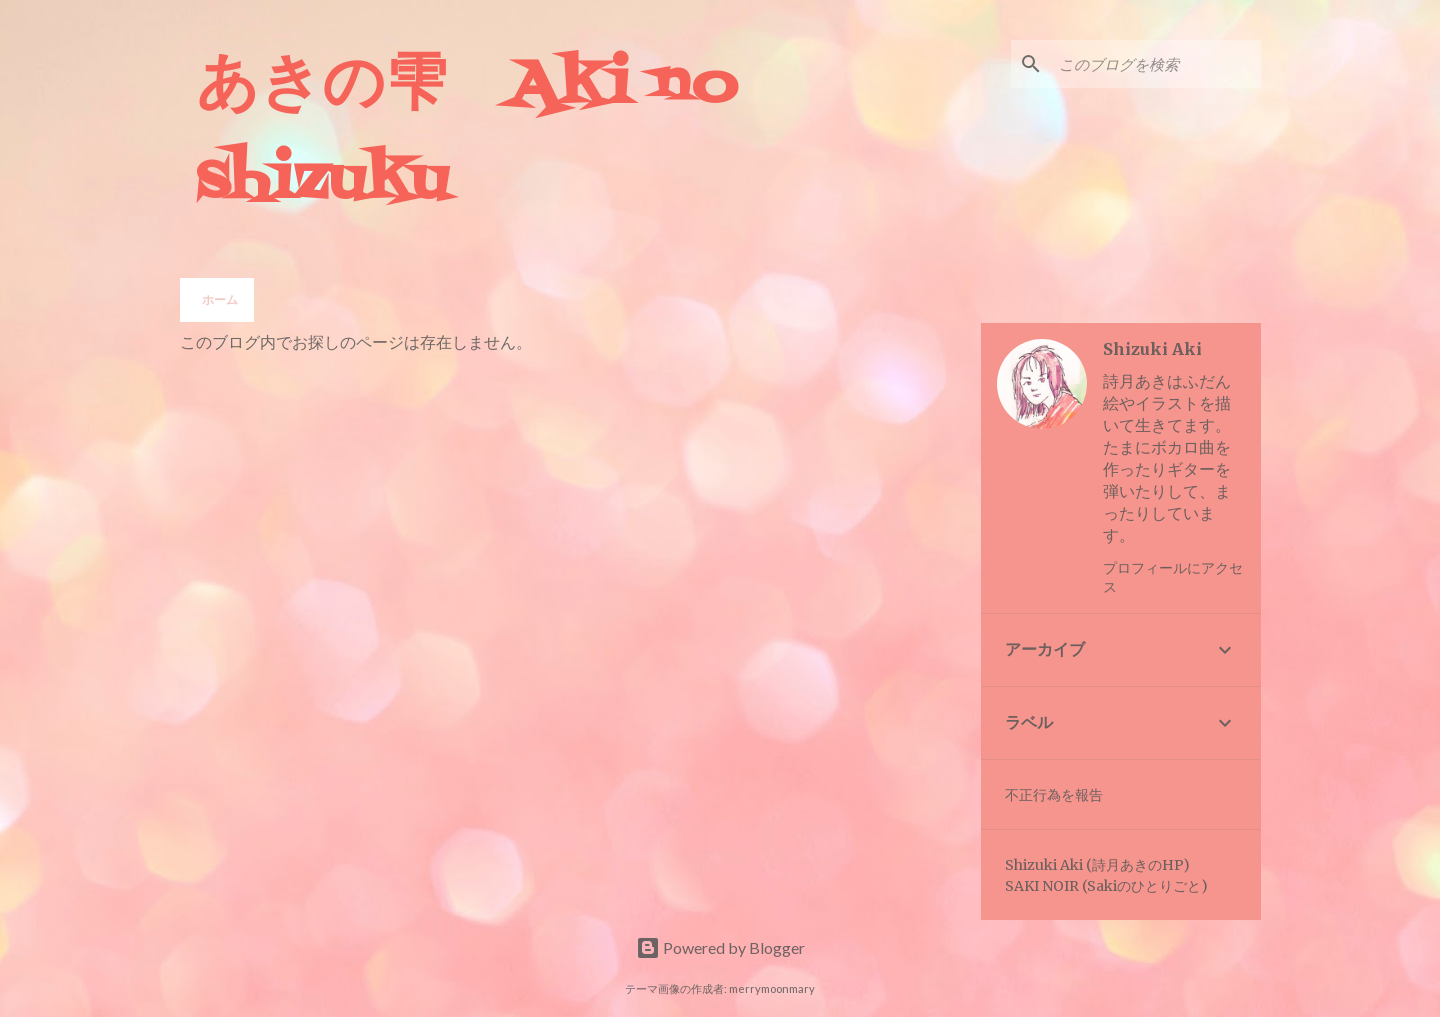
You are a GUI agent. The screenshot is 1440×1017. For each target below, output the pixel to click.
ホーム (220, 299)
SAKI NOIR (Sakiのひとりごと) (1106, 886)
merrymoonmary (772, 988)
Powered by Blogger (720, 947)
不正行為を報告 (1054, 795)
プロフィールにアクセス (1173, 577)
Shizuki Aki (1152, 349)
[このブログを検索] (1156, 64)
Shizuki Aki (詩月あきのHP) (1097, 865)
